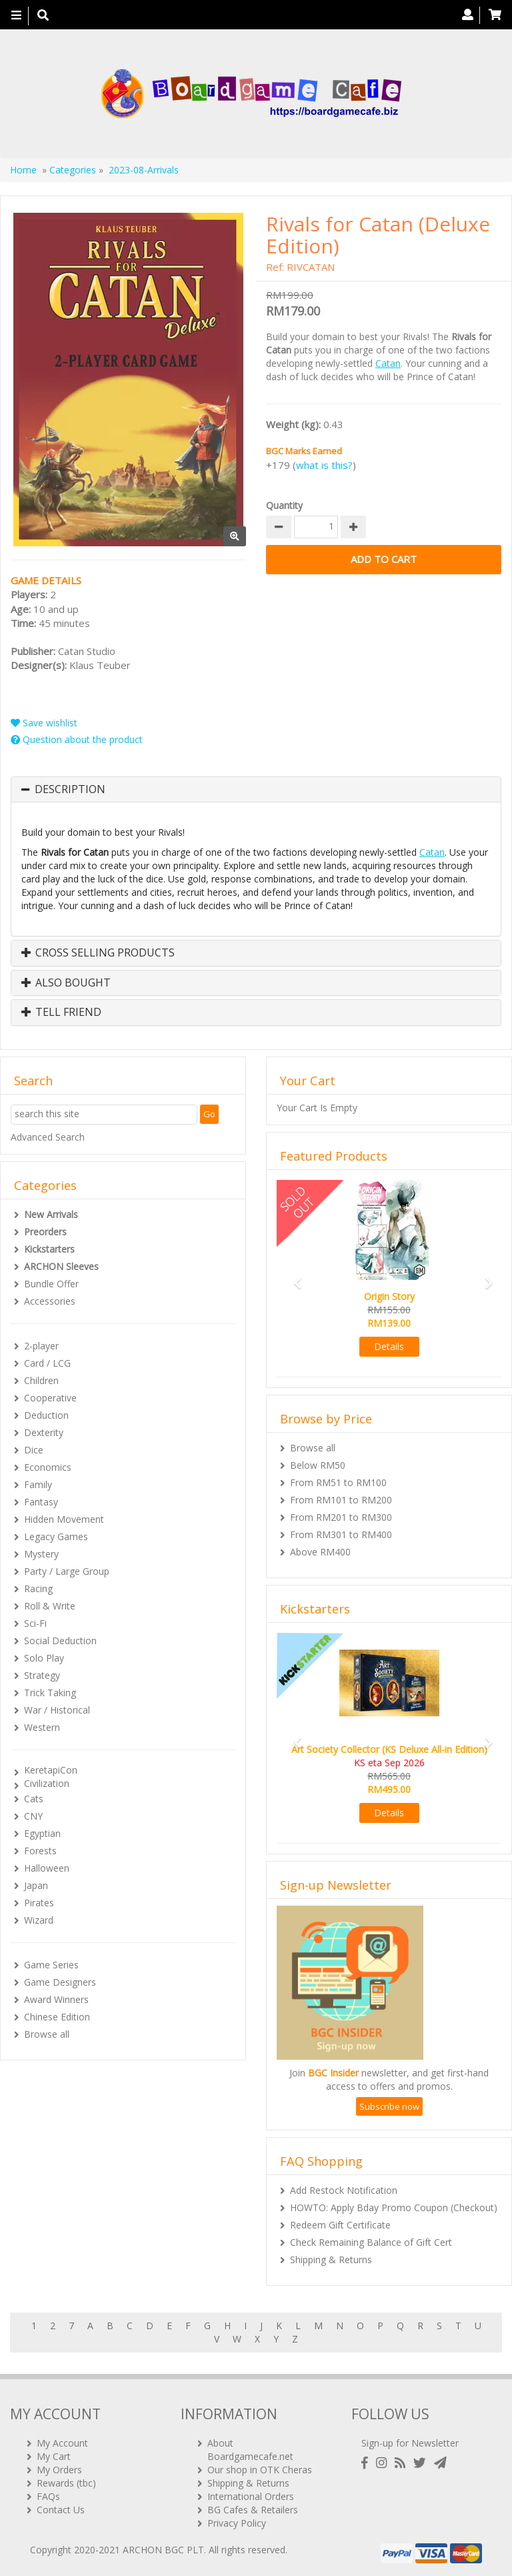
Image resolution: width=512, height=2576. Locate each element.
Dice (33, 1449)
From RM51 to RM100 (338, 1482)
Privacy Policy (236, 2522)
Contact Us (61, 2509)
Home (23, 169)
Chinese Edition (57, 2016)
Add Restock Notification (343, 2190)
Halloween (46, 1868)
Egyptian (42, 1833)
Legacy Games (56, 1536)
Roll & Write (49, 1605)
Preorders (45, 1231)
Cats (33, 1798)
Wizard (38, 1920)
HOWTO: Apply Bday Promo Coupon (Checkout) (393, 2207)
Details (389, 1346)
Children (41, 1380)
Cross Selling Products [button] (98, 953)
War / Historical (57, 1710)
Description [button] (70, 790)
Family (38, 1484)
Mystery (41, 1553)
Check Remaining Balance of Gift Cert (371, 2242)
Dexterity (43, 1432)
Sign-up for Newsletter (410, 2442)
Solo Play (44, 1658)
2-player (41, 1345)
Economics (47, 1467)
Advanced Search (48, 1137)
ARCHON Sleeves (61, 1266)
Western (42, 1727)
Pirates (39, 1902)
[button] (294, 1277)
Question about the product (77, 739)
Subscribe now (389, 2106)
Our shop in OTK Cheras (259, 2469)
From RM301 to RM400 (341, 1534)
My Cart (54, 2455)
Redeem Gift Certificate (340, 2224)
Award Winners (56, 1999)
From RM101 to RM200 (341, 1499)
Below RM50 (317, 1465)
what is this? (324, 465)
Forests (40, 1850)
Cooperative (50, 1397)
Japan (36, 1885)
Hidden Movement (64, 1519)
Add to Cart (383, 559)
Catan (388, 363)
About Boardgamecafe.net (250, 2449)
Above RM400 (320, 1551)
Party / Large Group (66, 1571)
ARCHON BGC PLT (163, 2549)
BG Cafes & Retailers (252, 2509)
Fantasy (41, 1501)
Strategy (42, 1675)
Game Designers (60, 1982)
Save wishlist (44, 722)
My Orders (59, 2469)
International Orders (250, 2495)
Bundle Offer (51, 1283)
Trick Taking (50, 1692)
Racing (38, 1588)
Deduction (46, 1415)
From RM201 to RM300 (341, 1517)
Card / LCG (47, 1363)
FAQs (48, 2495)
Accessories (49, 1301)
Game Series (51, 1964)
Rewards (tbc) (66, 2482)
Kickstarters (49, 1249)
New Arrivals (51, 1214)
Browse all (46, 2034)
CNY (33, 1816)
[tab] (256, 789)
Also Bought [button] (66, 983)
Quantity (284, 505)
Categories (72, 169)
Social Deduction (60, 1640)
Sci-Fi (35, 1623)
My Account (62, 2442)
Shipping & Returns (331, 2259)
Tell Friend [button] (61, 1013)
